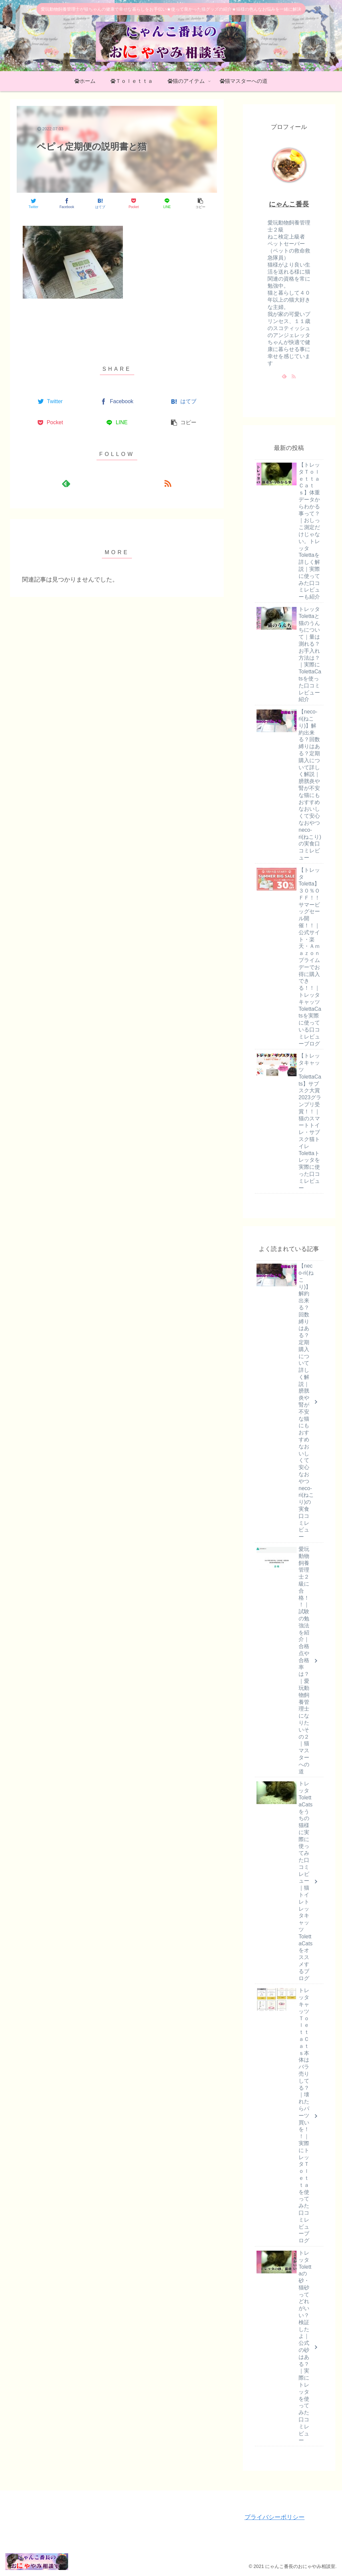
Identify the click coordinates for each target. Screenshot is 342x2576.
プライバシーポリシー (274, 2517)
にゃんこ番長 (289, 204)
